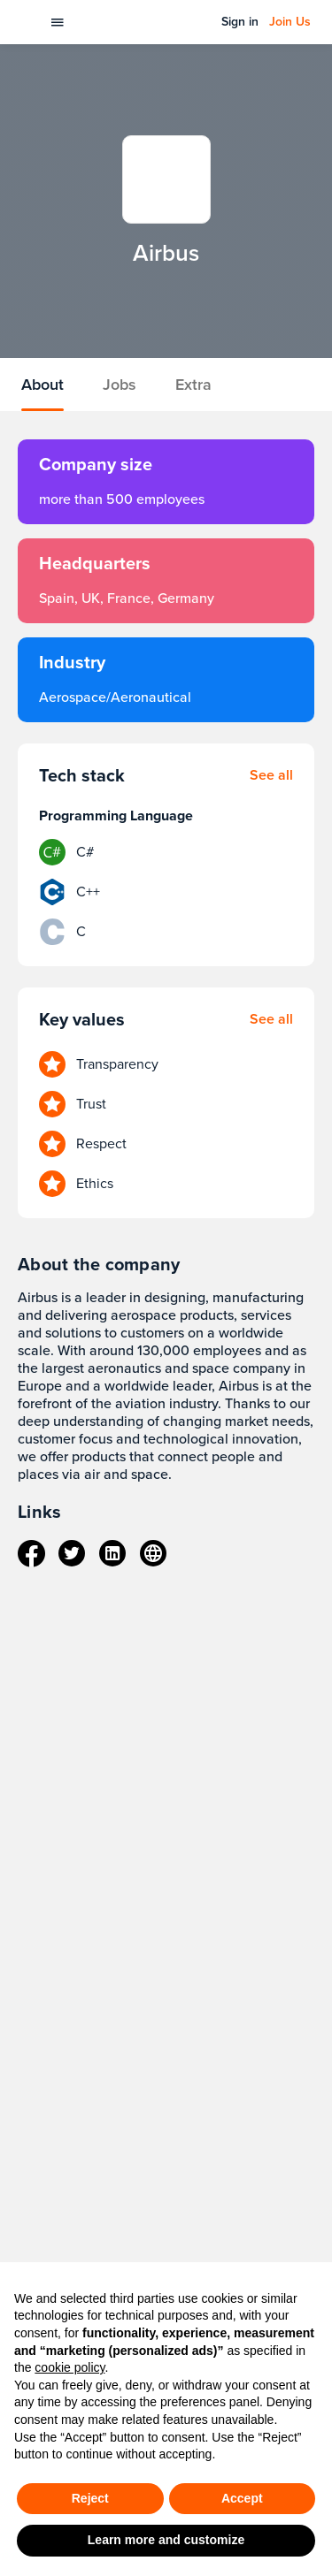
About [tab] (42, 384)
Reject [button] (90, 2498)
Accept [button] (242, 2498)
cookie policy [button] (69, 2367)
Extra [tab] (193, 384)
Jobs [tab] (119, 384)
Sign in (240, 22)
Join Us (290, 22)
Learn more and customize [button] (166, 2540)
